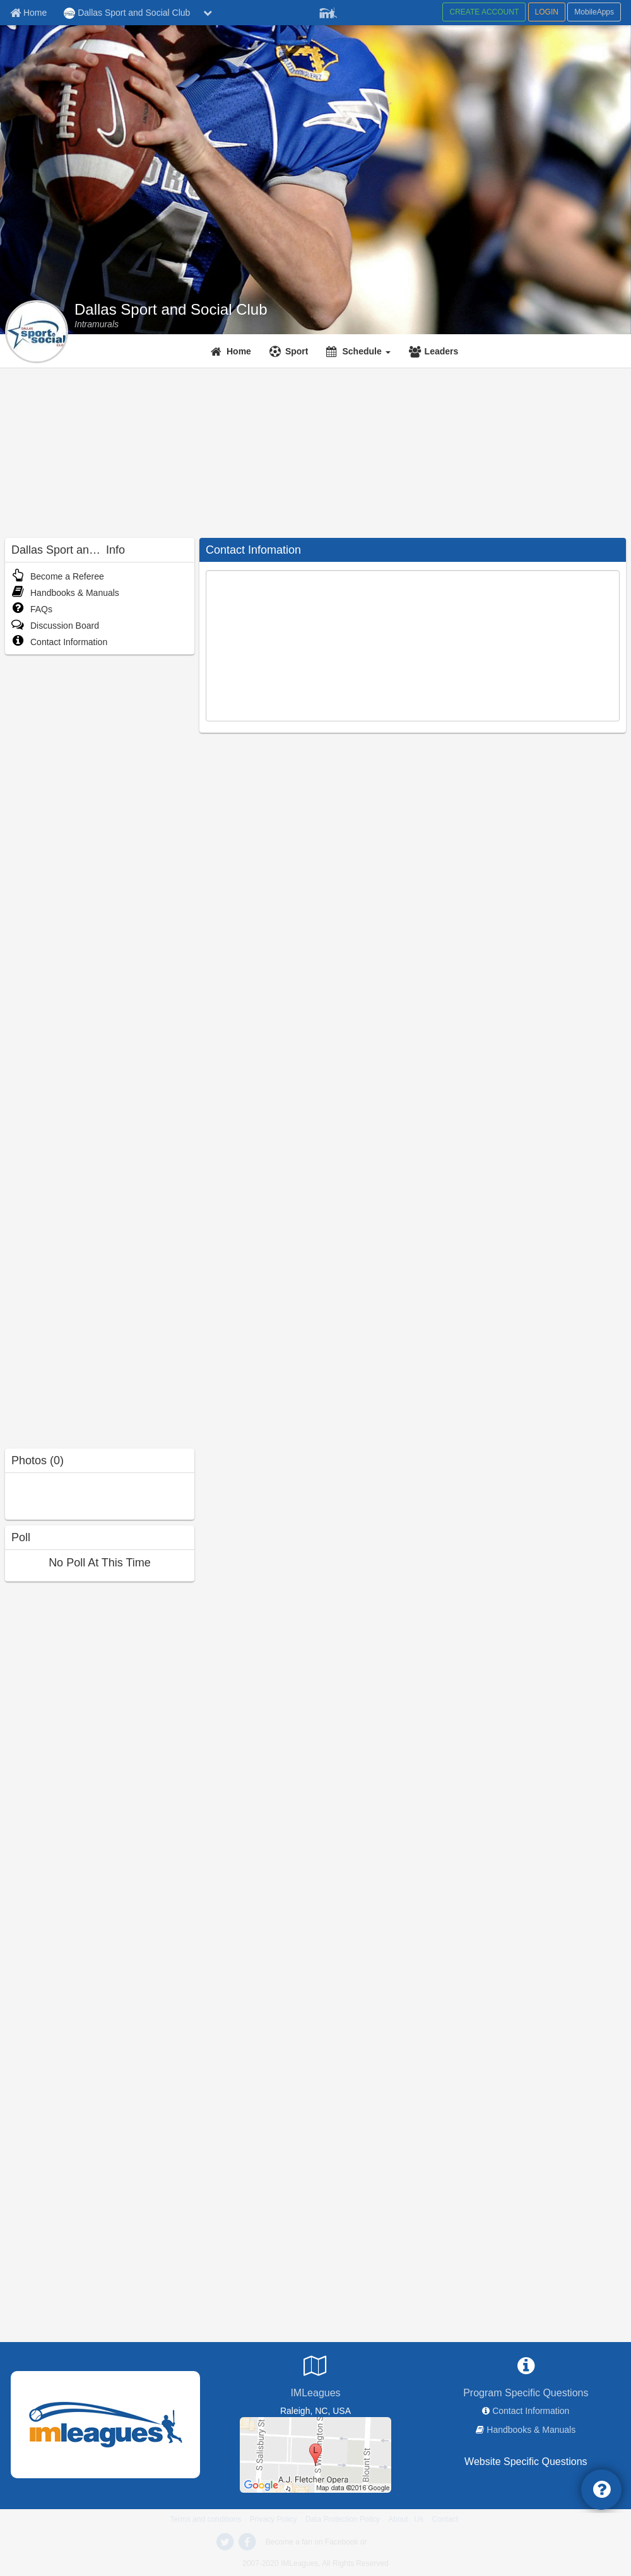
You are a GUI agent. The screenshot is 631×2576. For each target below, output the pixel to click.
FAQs (31, 609)
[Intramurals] (96, 324)
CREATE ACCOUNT (484, 12)
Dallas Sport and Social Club (171, 309)
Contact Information (59, 642)
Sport (297, 351)
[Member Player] (328, 11)
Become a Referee (57, 576)
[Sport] (290, 351)
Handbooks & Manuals (65, 593)
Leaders (442, 351)
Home (239, 351)
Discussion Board (55, 626)
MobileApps (594, 12)
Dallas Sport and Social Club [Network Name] (127, 13)
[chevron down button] (207, 13)
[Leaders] (435, 351)
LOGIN (546, 12)
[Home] (232, 351)
